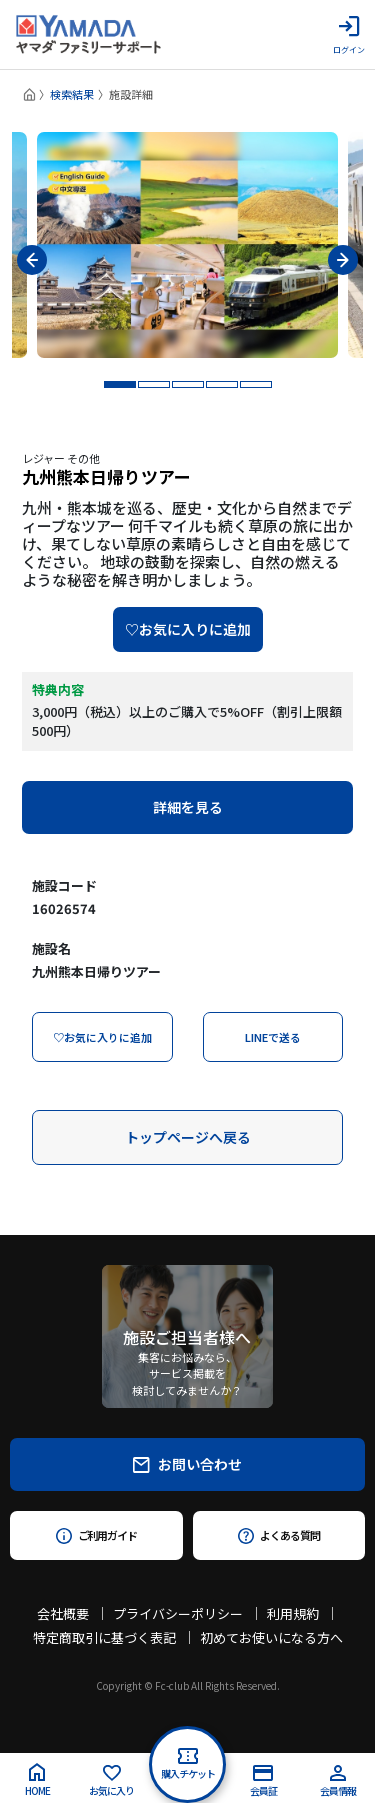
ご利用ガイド (96, 1535)
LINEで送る (273, 1037)
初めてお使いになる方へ (271, 1637)
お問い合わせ (187, 1464)
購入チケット (188, 1764)
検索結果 (72, 94)
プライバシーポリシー (178, 1613)
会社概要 (63, 1613)
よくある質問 (278, 1535)
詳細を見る (188, 807)
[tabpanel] (187, 245)
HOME (37, 1780)
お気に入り (111, 1781)
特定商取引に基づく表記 (104, 1637)
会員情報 (338, 1781)
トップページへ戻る (188, 1137)
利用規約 (293, 1613)
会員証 (263, 1781)
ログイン (349, 35)
